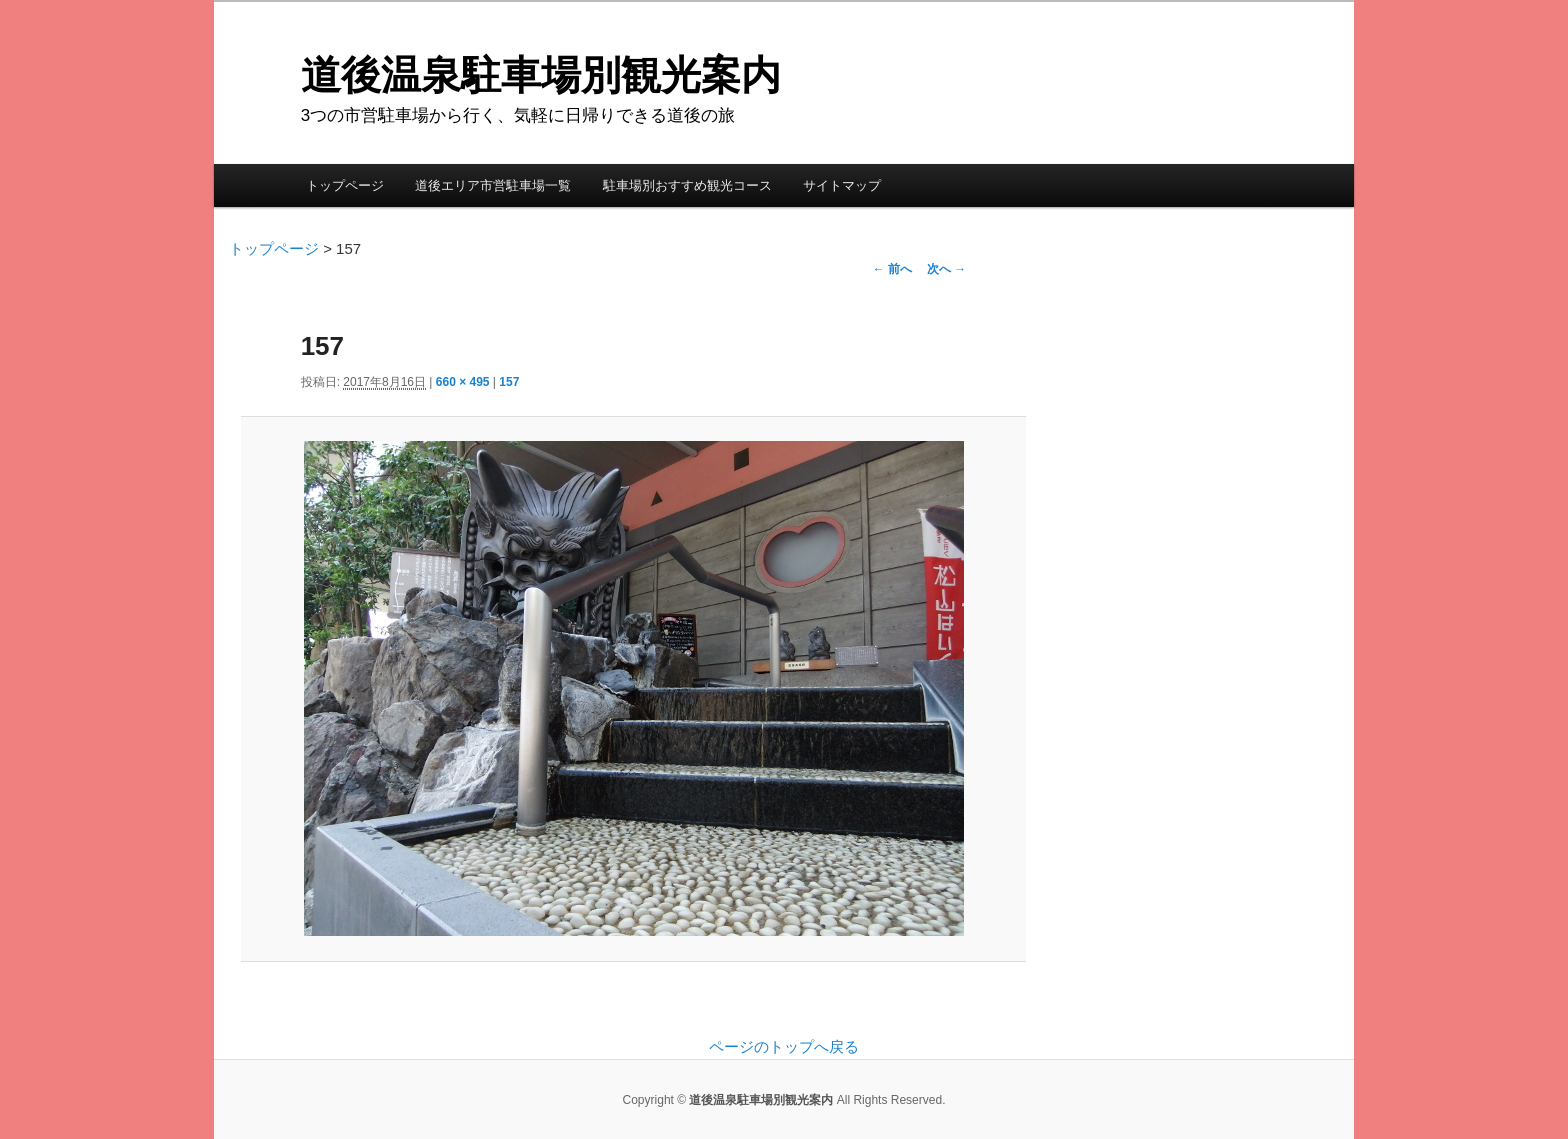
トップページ (345, 185)
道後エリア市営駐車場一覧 (493, 185)
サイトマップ (842, 185)
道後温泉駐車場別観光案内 (541, 75)
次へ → (946, 269)
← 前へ (892, 269)
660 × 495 (463, 382)
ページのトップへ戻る (784, 1046)
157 (509, 382)
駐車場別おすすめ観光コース (687, 185)
